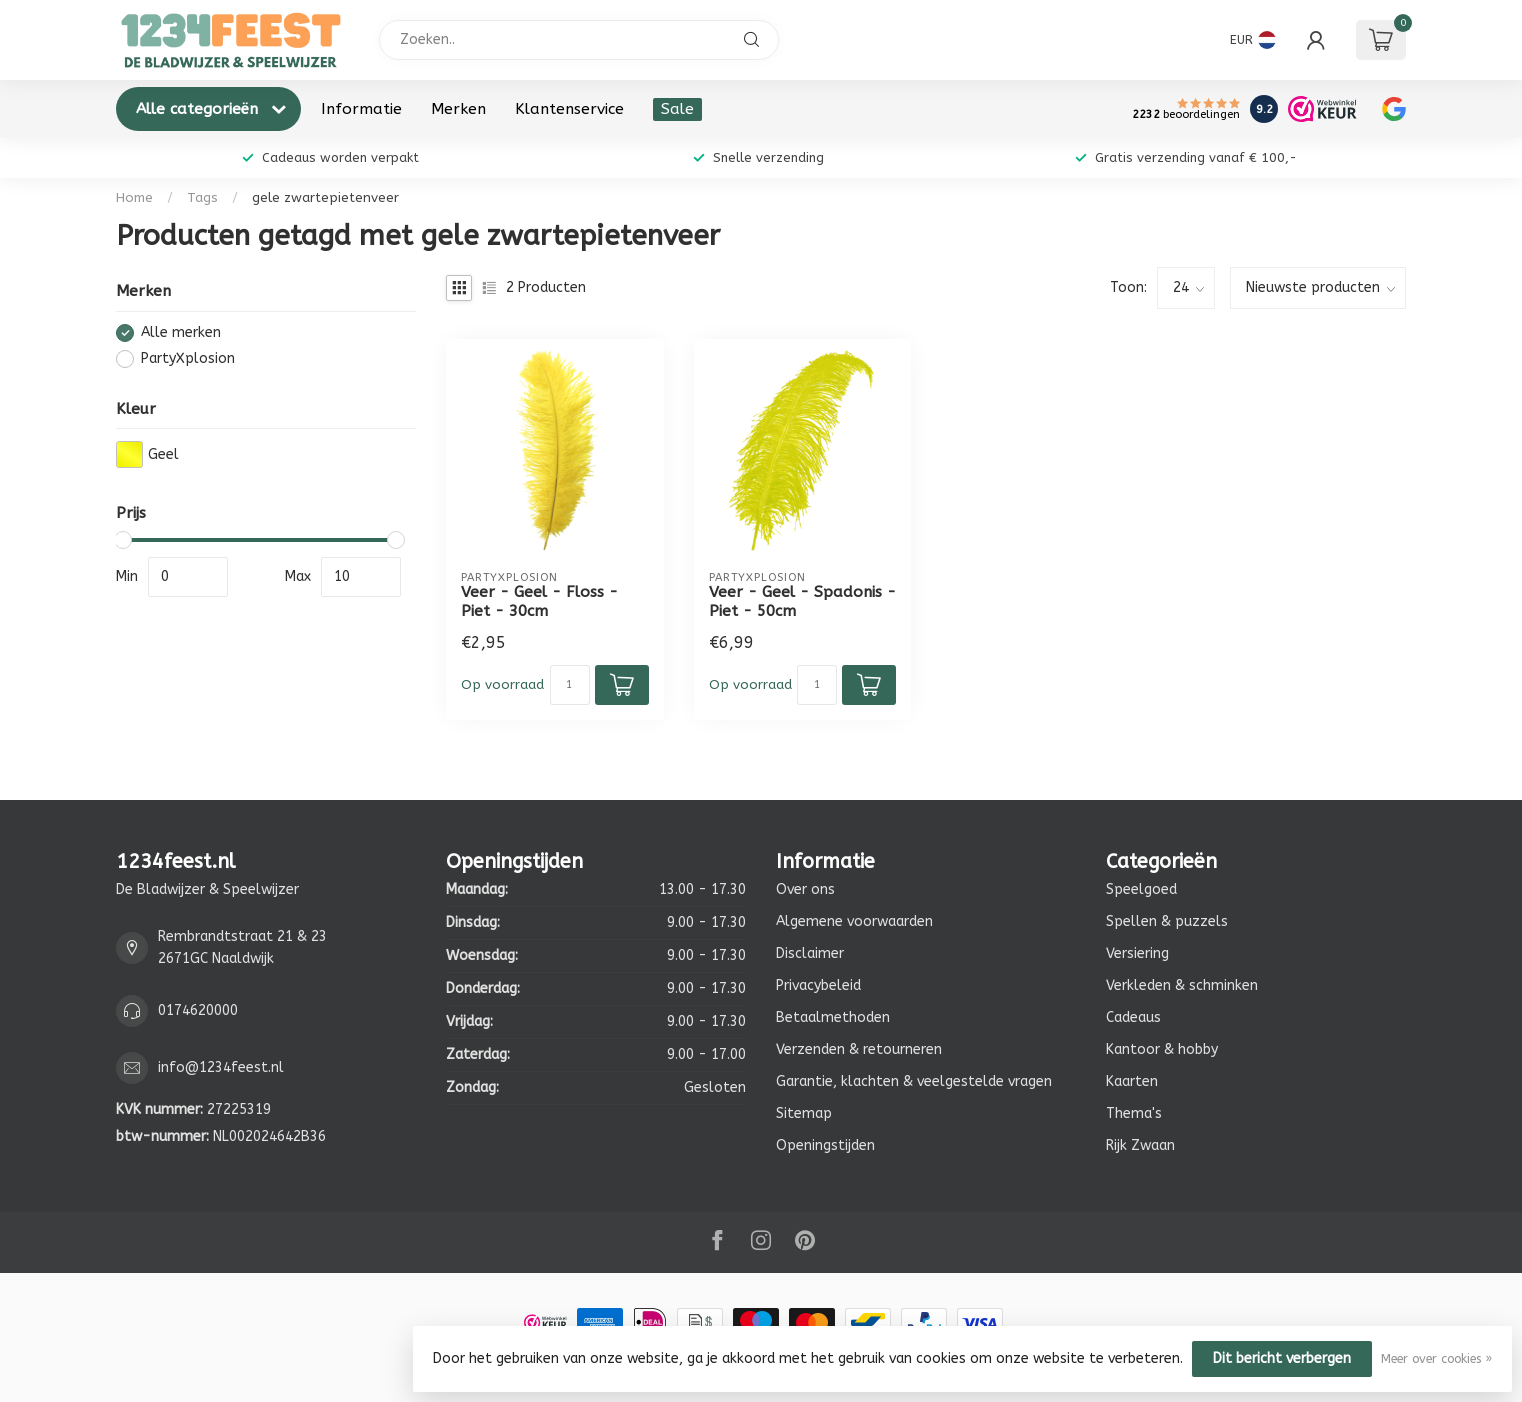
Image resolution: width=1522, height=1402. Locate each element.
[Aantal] (570, 685)
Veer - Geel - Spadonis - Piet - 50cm (802, 601)
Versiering (1137, 953)
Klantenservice (569, 109)
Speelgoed (1141, 889)
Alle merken (181, 332)
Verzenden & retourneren (859, 1049)
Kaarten (1132, 1081)
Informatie (361, 109)
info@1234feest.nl (221, 1067)
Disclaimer (810, 953)
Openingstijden (825, 1145)
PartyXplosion (188, 358)
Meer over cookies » (1436, 1358)
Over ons (805, 889)
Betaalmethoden (833, 1017)
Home (134, 197)
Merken (458, 109)
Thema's (1134, 1113)
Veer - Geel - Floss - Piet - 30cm (539, 601)
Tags (202, 197)
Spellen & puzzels (1167, 921)
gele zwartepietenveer (325, 197)
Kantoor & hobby (1162, 1049)
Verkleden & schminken (1182, 985)
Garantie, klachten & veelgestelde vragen (914, 1081)
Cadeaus (1133, 1017)
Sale (677, 109)
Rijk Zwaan (1140, 1145)
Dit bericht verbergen (1282, 1358)
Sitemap (804, 1113)
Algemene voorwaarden (854, 921)
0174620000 (198, 1010)
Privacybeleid (818, 985)
